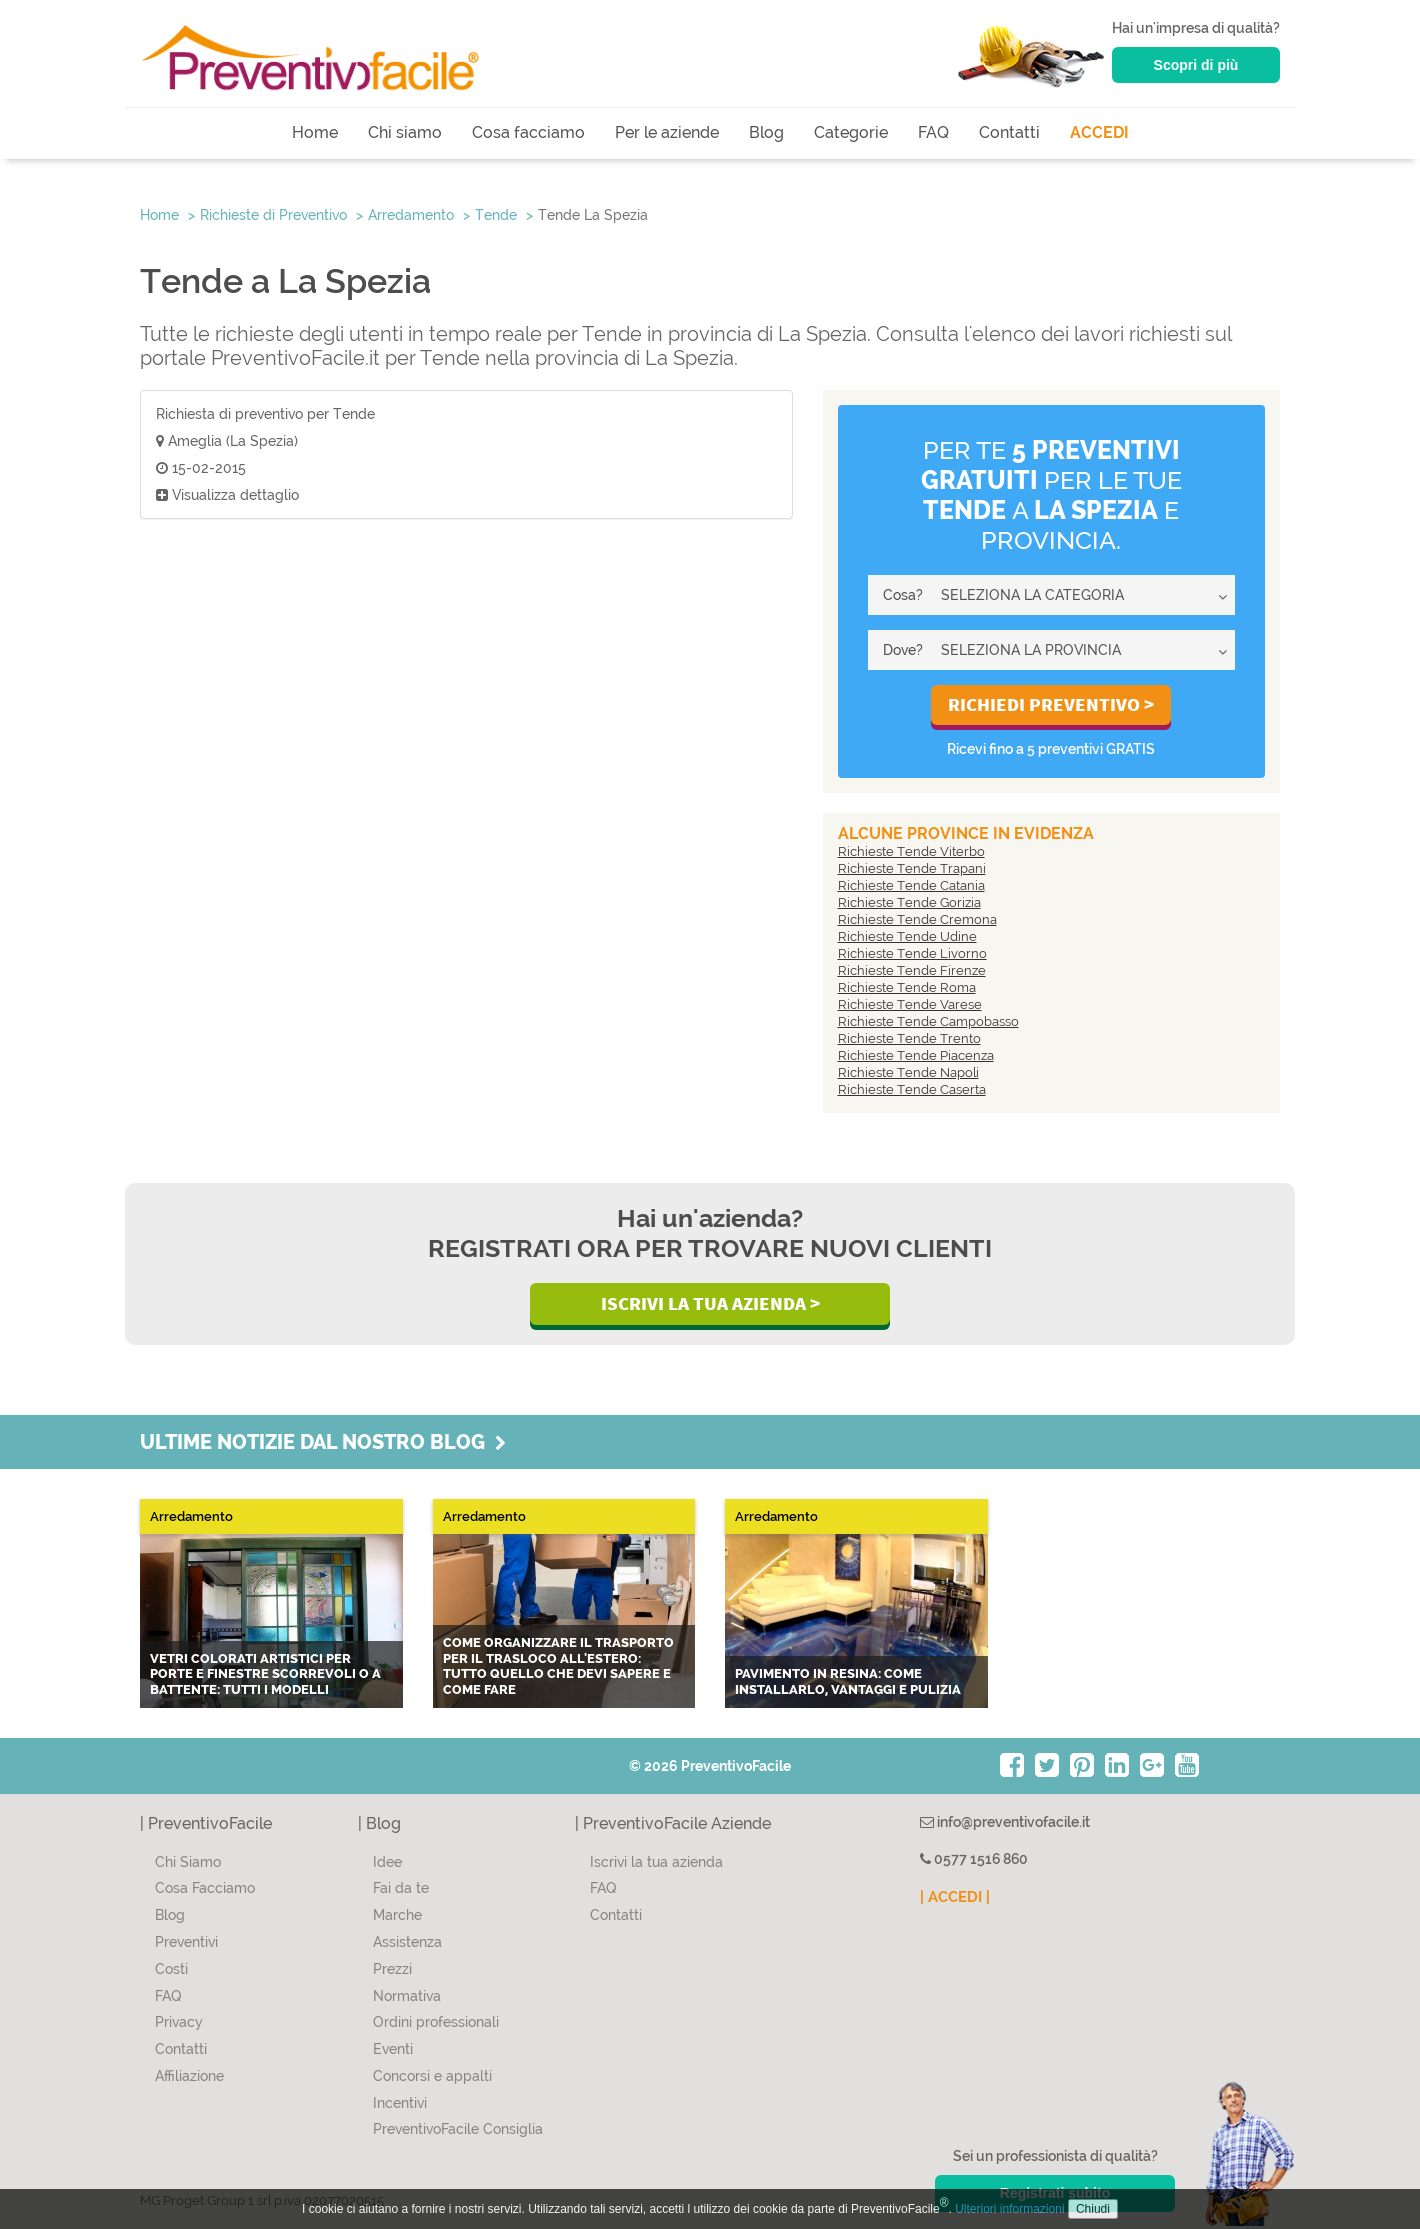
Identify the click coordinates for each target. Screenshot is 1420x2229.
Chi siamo (405, 132)
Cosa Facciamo (205, 1888)
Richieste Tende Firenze (912, 970)
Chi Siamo (188, 1862)
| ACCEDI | (955, 1897)
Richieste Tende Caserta (912, 1089)
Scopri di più (1196, 65)
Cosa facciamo (528, 132)
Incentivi (400, 2103)
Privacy (179, 2022)
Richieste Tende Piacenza (916, 1055)
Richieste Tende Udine (907, 936)
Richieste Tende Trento (909, 1038)
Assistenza (407, 1942)
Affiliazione (189, 2076)
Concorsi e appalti (432, 2076)
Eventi (393, 2049)
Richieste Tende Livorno (912, 953)
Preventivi (186, 1942)
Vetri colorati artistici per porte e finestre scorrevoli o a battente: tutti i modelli (265, 1674)
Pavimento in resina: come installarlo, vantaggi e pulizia (848, 1681)
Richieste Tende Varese (910, 1004)
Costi (171, 1969)
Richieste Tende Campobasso (928, 1021)
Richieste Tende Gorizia (909, 902)
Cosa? (903, 595)
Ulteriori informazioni (1009, 2209)
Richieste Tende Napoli (908, 1072)
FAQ (933, 132)
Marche (397, 1915)
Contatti (1009, 132)
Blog (766, 132)
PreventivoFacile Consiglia (458, 2129)
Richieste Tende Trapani (912, 868)
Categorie (851, 132)
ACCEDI (1099, 132)
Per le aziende (667, 132)
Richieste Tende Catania (911, 885)
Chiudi (1093, 2209)
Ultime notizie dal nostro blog (323, 1442)
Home (315, 132)
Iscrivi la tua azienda (656, 1862)
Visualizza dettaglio (227, 495)
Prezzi (392, 1969)
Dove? (903, 650)
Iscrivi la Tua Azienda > (710, 1303)
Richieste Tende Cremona (917, 919)
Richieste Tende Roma (907, 987)
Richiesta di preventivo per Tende (265, 414)
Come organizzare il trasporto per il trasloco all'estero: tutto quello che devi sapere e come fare (558, 1666)
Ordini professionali (436, 2022)
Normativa (407, 1996)
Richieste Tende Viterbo (911, 851)
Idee (387, 1862)
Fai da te (401, 1888)
